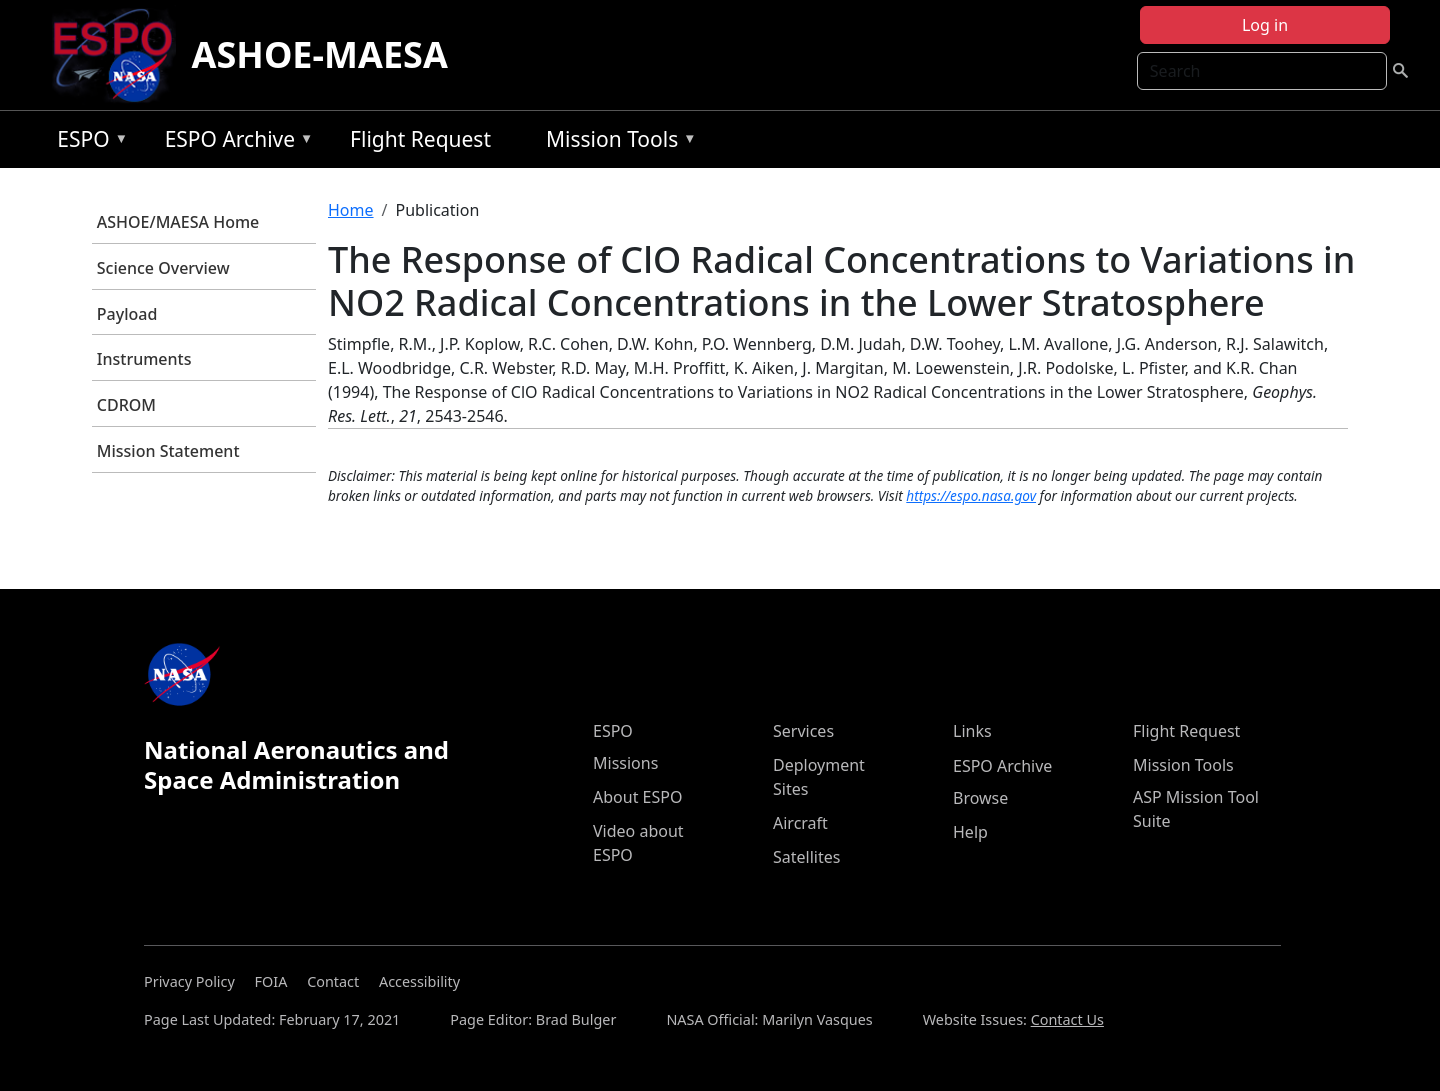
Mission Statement (168, 451)
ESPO (87, 142)
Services (803, 731)
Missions (625, 763)
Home (351, 210)
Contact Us (1067, 1019)
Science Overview (163, 268)
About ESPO (637, 797)
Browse (980, 798)
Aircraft (800, 823)
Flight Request (420, 139)
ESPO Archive (234, 142)
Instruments (144, 359)
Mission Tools (616, 142)
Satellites (806, 857)
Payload (127, 314)
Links (972, 731)
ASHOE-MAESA (320, 54)
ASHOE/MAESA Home (178, 222)
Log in (1265, 25)
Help (970, 832)
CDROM (126, 405)
